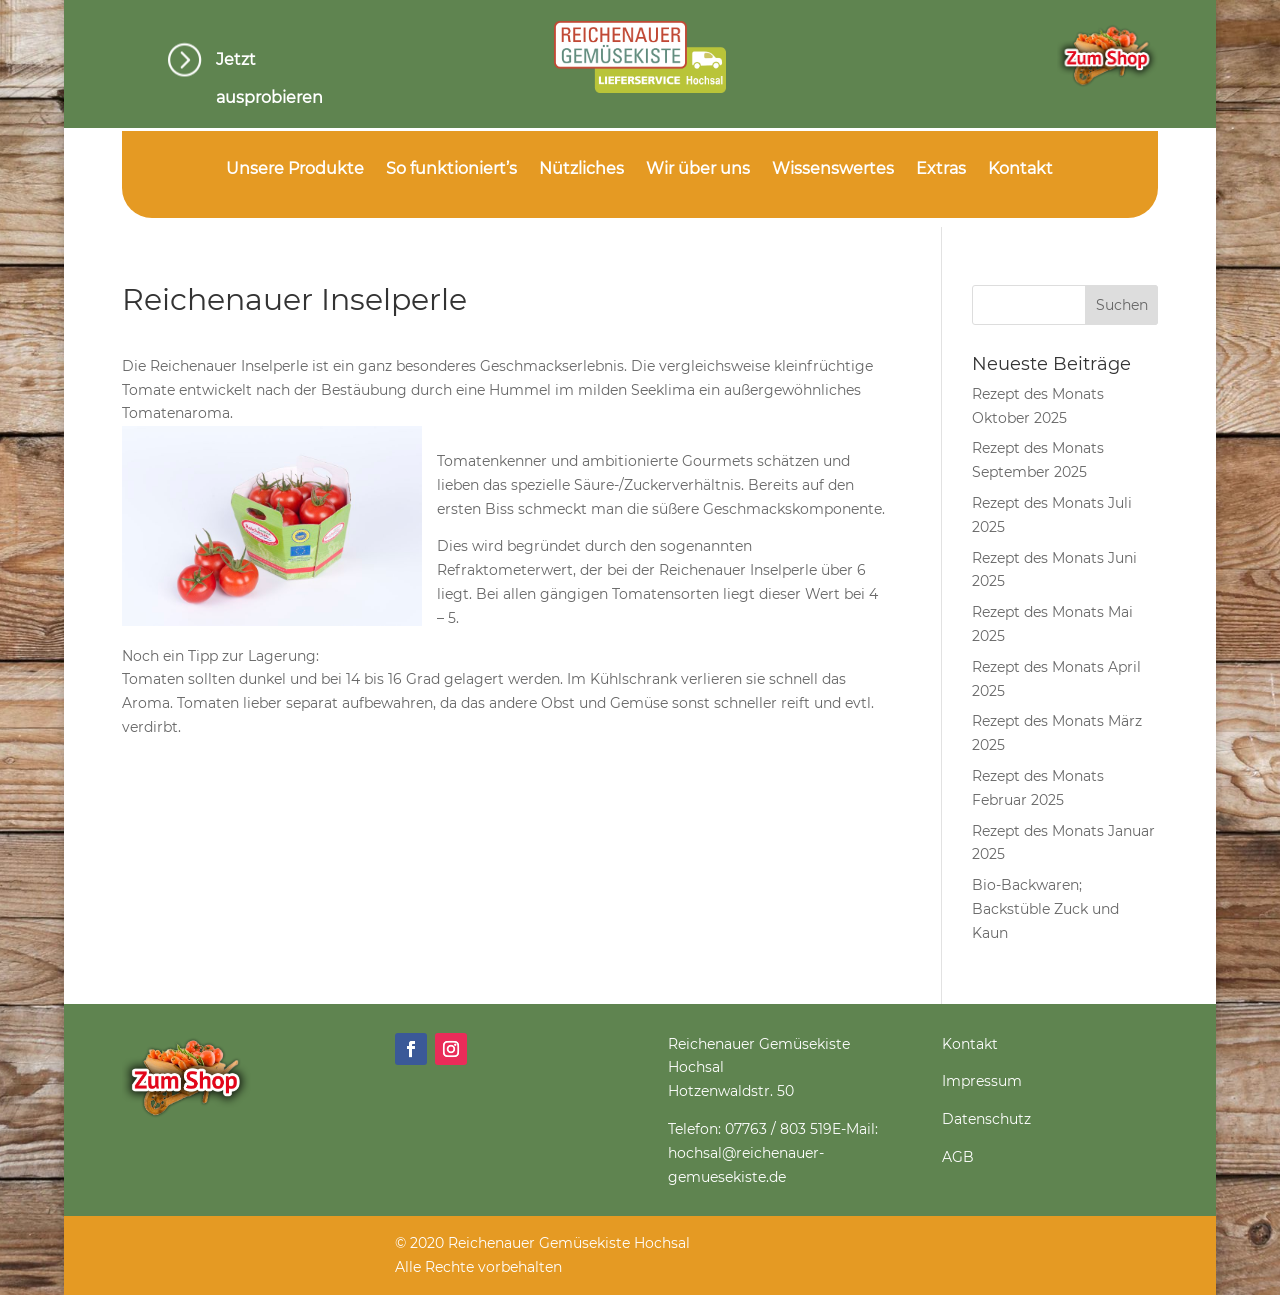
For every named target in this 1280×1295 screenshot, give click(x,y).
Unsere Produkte (295, 170)
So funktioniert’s (451, 170)
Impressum (982, 1081)
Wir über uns (698, 170)
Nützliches (581, 170)
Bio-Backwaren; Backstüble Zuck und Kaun (1045, 909)
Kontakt (1020, 170)
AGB (958, 1157)
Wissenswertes (833, 170)
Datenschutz (986, 1119)
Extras (941, 170)
